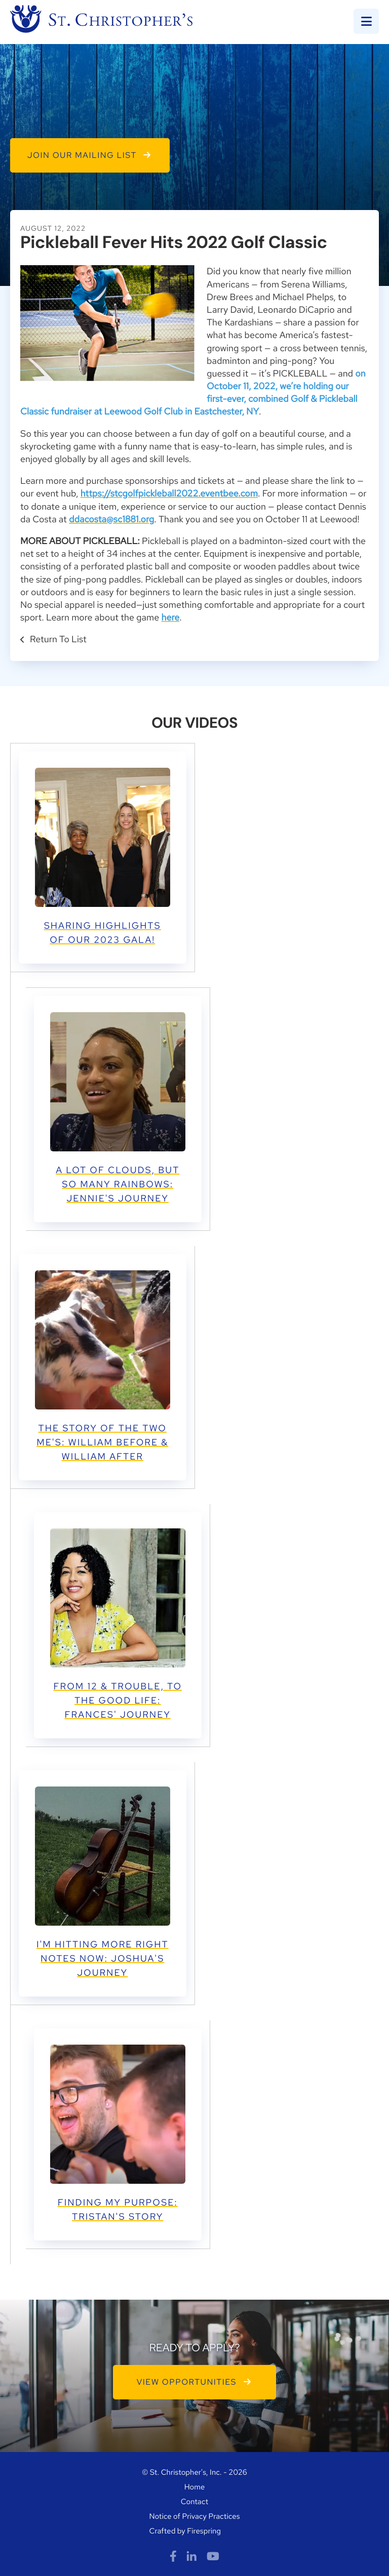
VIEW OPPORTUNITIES (195, 2382)
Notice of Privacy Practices (194, 2516)
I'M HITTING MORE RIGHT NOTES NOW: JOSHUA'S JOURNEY (102, 1959)
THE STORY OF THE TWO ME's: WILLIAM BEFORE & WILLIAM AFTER (102, 1443)
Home (194, 2487)
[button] (366, 21)
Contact (194, 2502)
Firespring (204, 2531)
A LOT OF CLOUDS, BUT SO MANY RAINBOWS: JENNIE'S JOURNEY (117, 1184)
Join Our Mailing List (89, 155)
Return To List (57, 639)
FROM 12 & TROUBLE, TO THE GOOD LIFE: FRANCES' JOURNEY (118, 1701)
